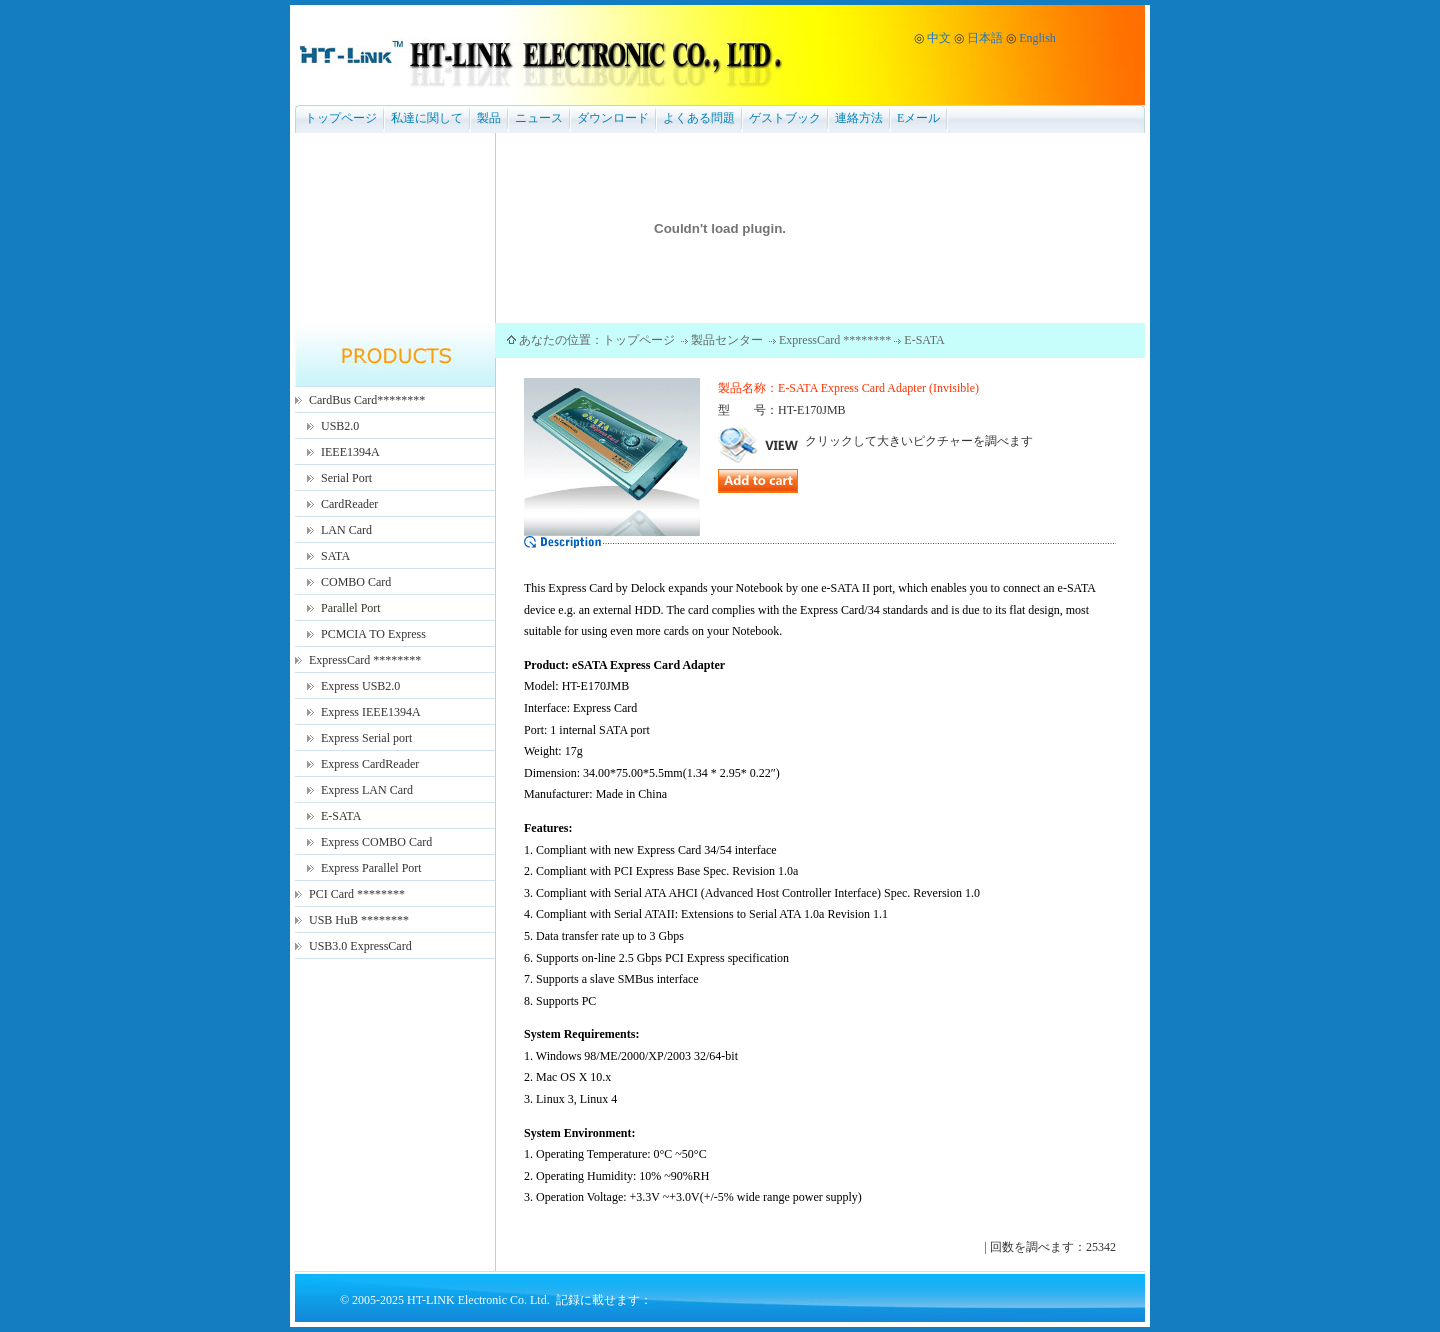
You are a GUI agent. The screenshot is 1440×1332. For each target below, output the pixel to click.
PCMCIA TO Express (373, 634)
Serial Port (346, 478)
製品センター (728, 340)
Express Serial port (366, 738)
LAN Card (346, 530)
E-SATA (341, 816)
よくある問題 (699, 118)
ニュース (539, 118)
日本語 (985, 38)
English (1037, 38)
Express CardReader (370, 764)
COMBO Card (356, 582)
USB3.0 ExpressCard (360, 946)
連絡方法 (859, 118)
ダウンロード (613, 118)
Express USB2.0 (360, 686)
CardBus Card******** (367, 400)
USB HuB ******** (359, 920)
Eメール (918, 118)
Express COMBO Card (376, 842)
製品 (489, 118)
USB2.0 (340, 426)
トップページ (341, 118)
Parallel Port (351, 608)
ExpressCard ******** (365, 660)
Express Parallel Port (371, 868)
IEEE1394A (350, 452)
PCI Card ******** (357, 894)
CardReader (349, 504)
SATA (335, 556)
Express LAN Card (367, 790)
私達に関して (427, 118)
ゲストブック (785, 118)
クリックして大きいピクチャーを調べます (875, 441)
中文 (939, 38)
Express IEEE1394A (371, 712)
